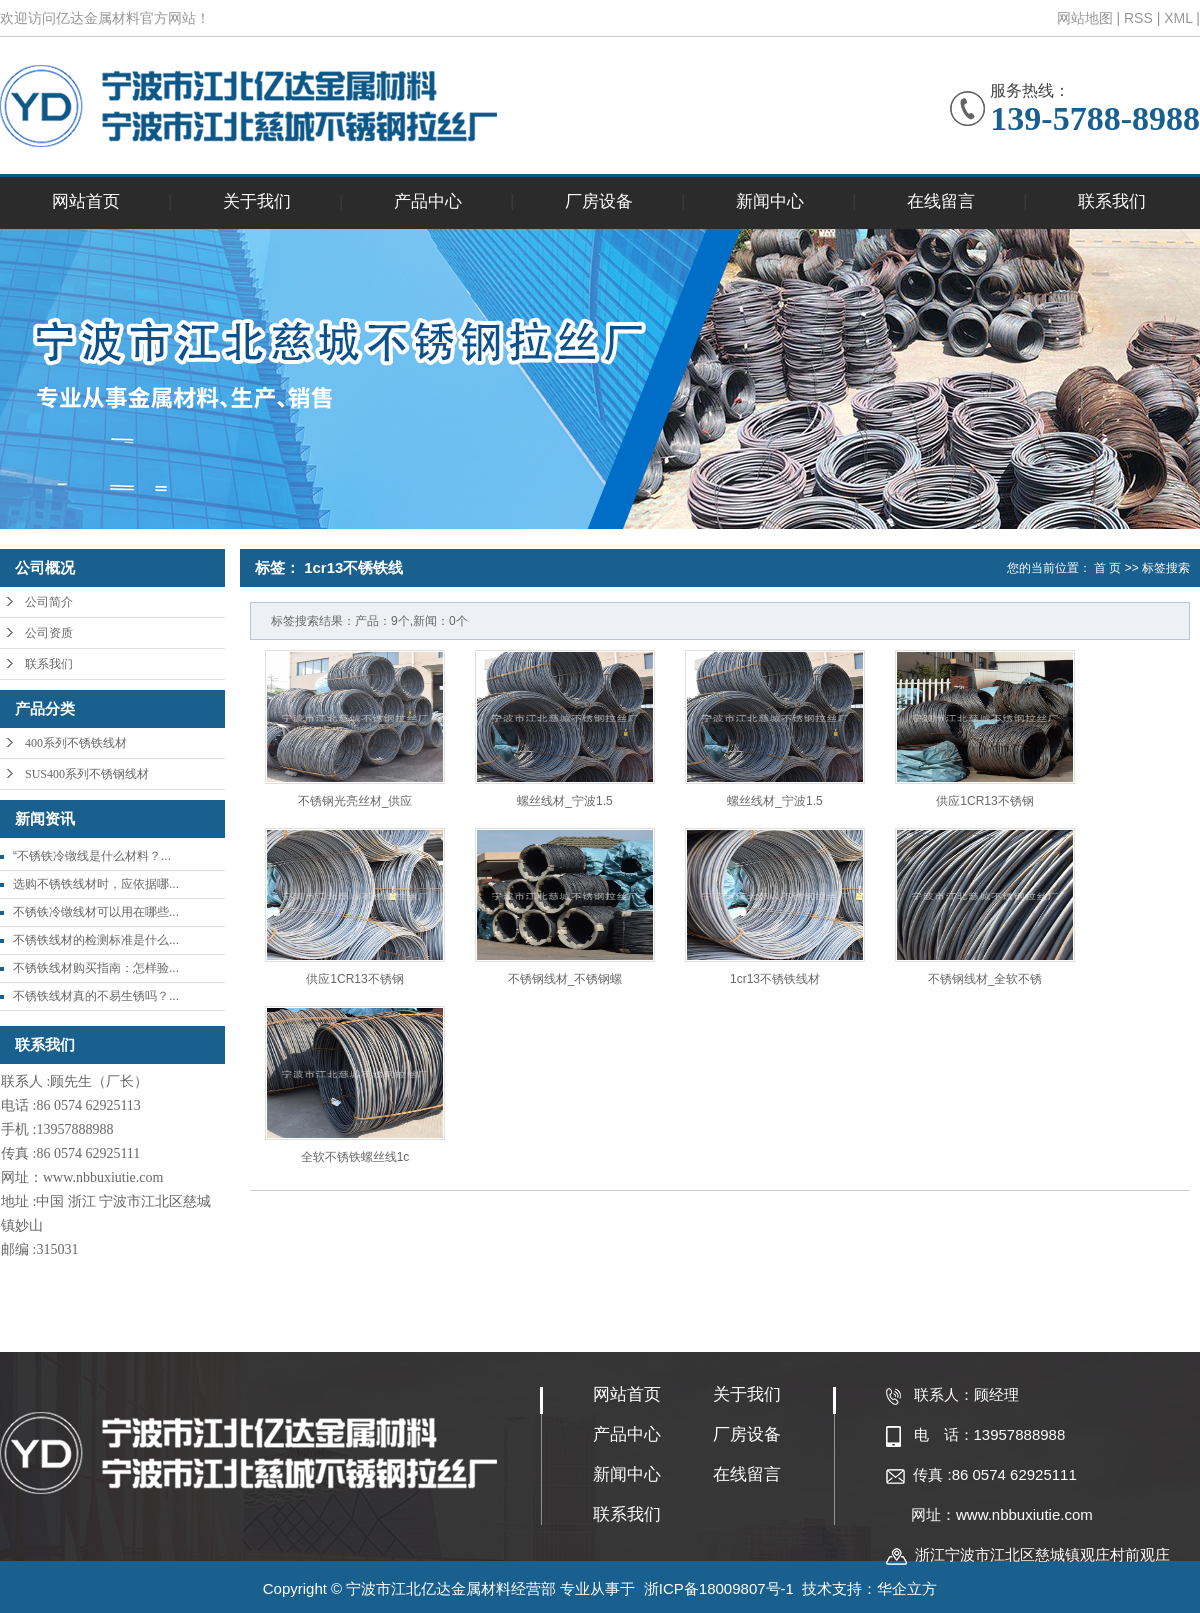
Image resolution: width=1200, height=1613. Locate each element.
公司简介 (49, 602)
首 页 (1107, 568)
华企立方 (907, 1588)
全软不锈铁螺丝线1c (355, 1157)
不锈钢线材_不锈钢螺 (565, 979)
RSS (1138, 18)
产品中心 (428, 201)
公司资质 (49, 633)
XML (1178, 18)
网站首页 (86, 201)
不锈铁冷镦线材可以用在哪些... (96, 912)
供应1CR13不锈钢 (984, 801)
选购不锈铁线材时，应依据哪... (96, 884)
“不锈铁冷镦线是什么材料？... (92, 856)
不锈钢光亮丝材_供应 (355, 801)
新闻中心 (770, 201)
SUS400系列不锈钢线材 (87, 774)
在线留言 (941, 201)
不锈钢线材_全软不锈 (985, 979)
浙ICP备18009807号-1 (719, 1588)
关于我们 (257, 201)
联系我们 (1112, 201)
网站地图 (1085, 18)
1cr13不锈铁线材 (775, 979)
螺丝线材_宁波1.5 (564, 801)
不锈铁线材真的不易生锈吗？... (96, 996)
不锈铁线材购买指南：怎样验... (96, 968)
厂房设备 (599, 201)
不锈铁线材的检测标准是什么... (96, 940)
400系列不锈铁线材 (76, 743)
